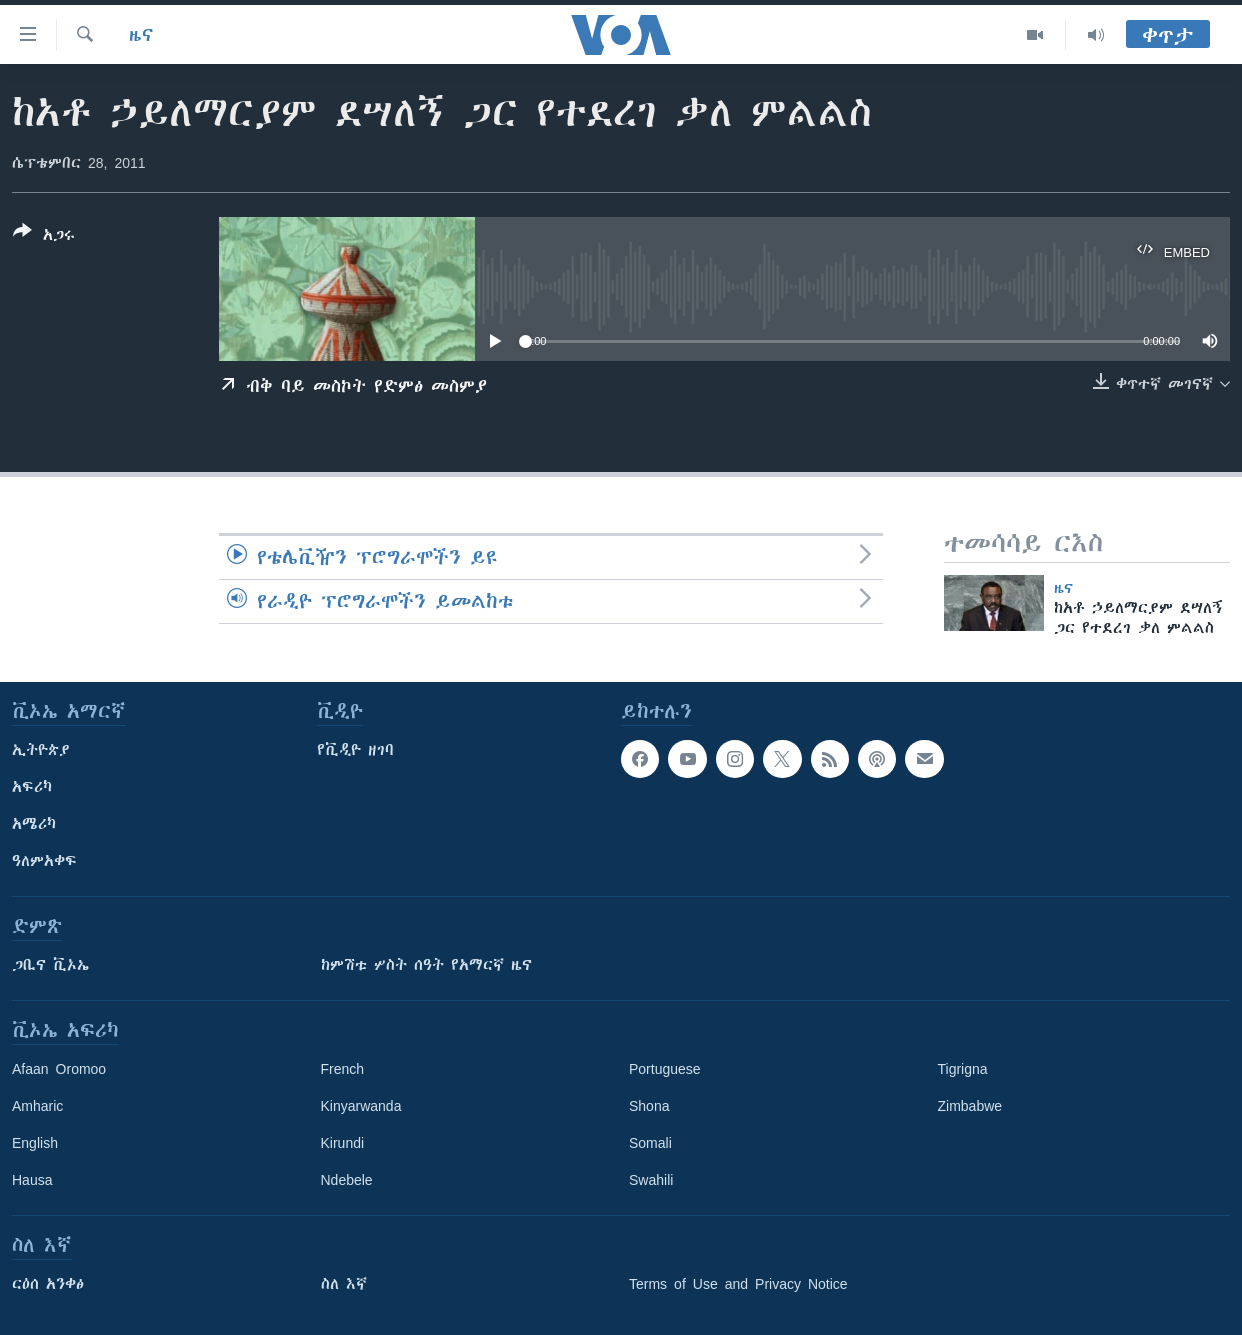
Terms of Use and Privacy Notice (738, 1284)
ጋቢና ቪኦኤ (50, 965)
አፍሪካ (32, 787)
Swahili (651, 1180)
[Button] (44, 237)
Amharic (37, 1106)
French (343, 1069)
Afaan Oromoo (59, 1069)
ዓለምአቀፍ (44, 861)
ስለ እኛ (344, 1284)
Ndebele (347, 1180)
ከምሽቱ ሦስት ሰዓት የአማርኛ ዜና (426, 965)
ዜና (141, 35)
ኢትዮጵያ (41, 750)
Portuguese (665, 1069)
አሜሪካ (34, 824)
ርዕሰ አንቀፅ (48, 1284)
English (35, 1143)
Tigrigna (963, 1069)
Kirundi (343, 1143)
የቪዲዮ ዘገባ (355, 750)
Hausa (32, 1180)
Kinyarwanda (361, 1106)
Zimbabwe (970, 1106)
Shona (649, 1106)
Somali (650, 1143)
